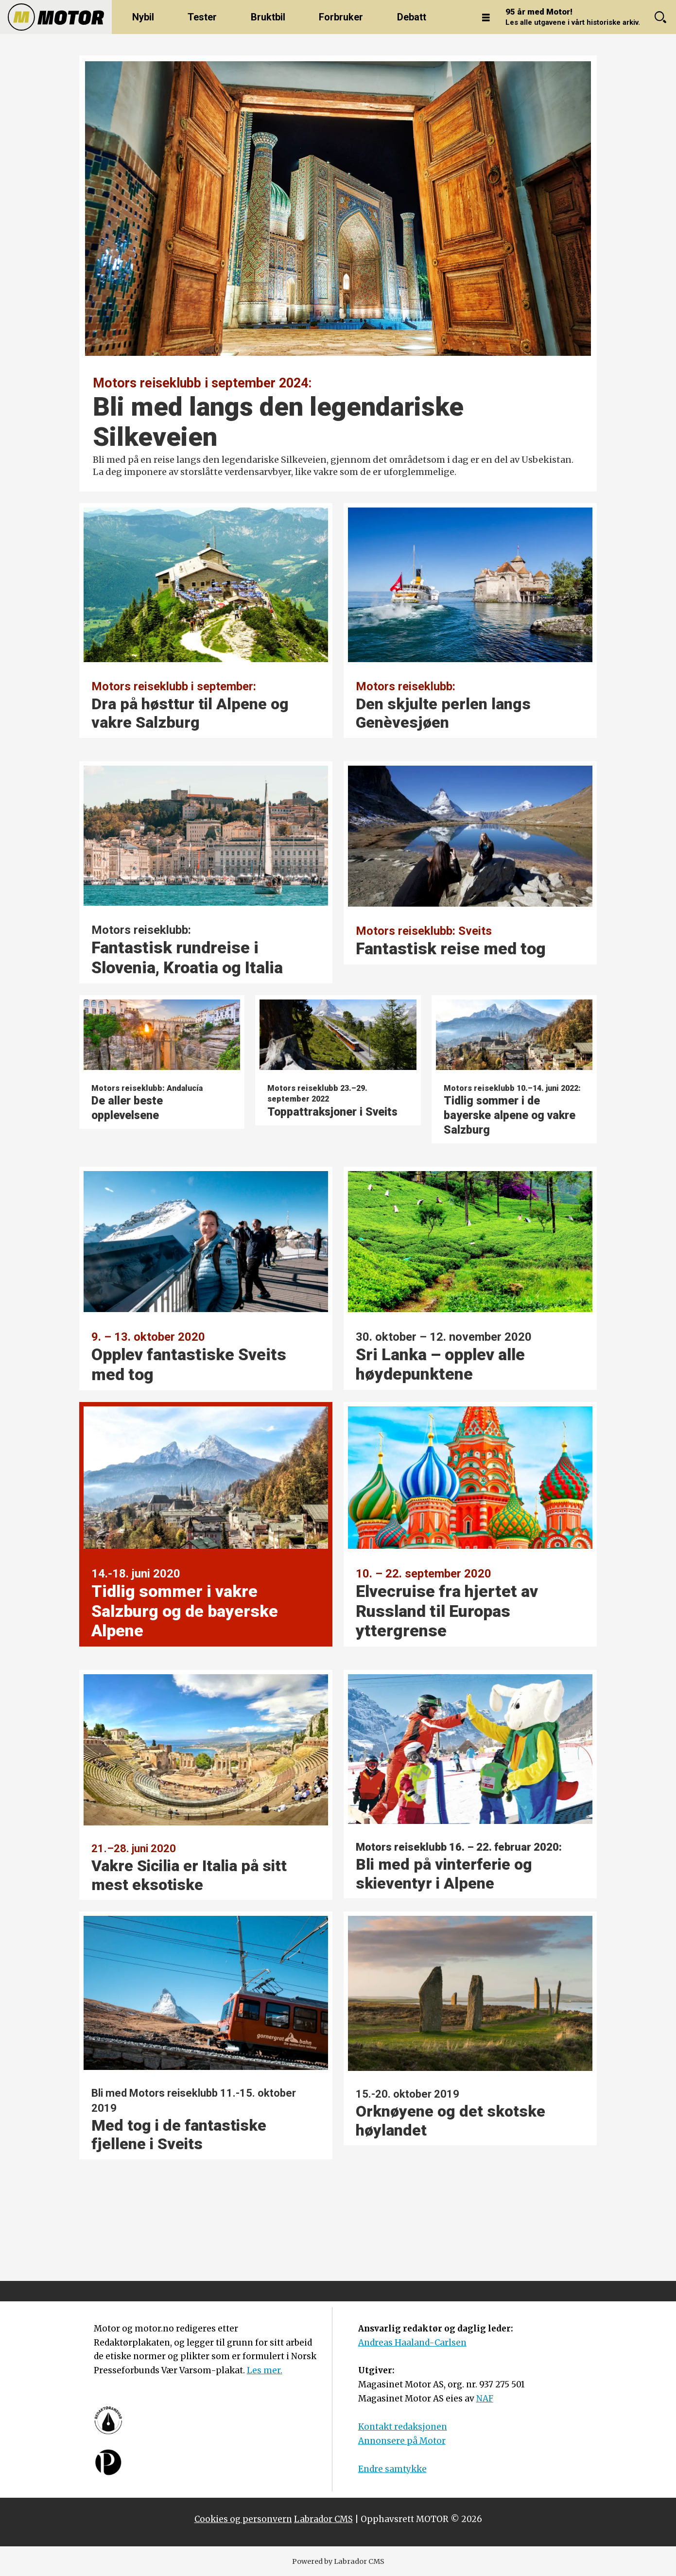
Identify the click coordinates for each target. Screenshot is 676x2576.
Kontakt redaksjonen (402, 2426)
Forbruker (341, 17)
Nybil (143, 17)
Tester (202, 17)
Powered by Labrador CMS (338, 2561)
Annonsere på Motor (402, 2441)
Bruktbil (268, 17)
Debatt (411, 17)
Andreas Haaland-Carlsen (412, 2342)
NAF (484, 2398)
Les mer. (264, 2370)
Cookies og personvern (243, 2519)
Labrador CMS (323, 2519)
